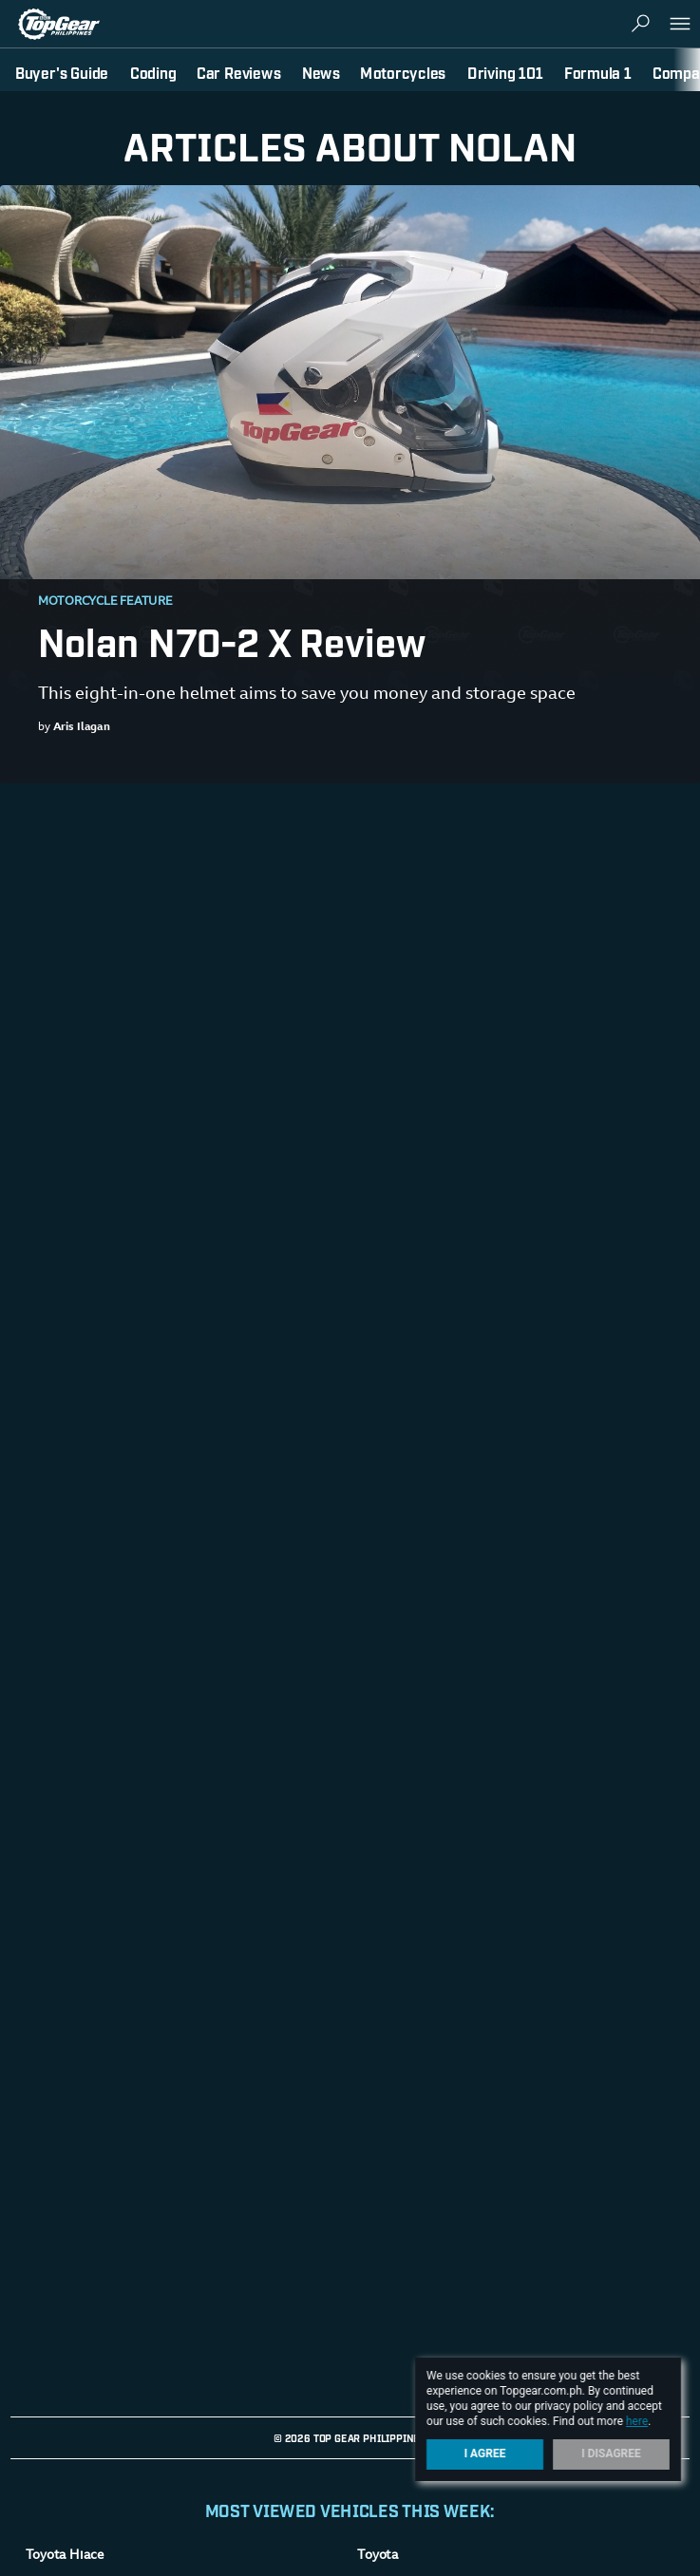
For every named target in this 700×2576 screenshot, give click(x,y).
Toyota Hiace (65, 2556)
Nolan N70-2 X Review (232, 640)
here (637, 2421)
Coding (153, 72)
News (321, 72)
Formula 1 (598, 72)
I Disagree (611, 2453)
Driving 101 (505, 72)
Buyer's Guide (61, 72)
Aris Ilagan (81, 727)
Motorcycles (402, 72)
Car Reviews (238, 72)
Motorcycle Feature (105, 602)
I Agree (485, 2453)
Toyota (378, 2556)
